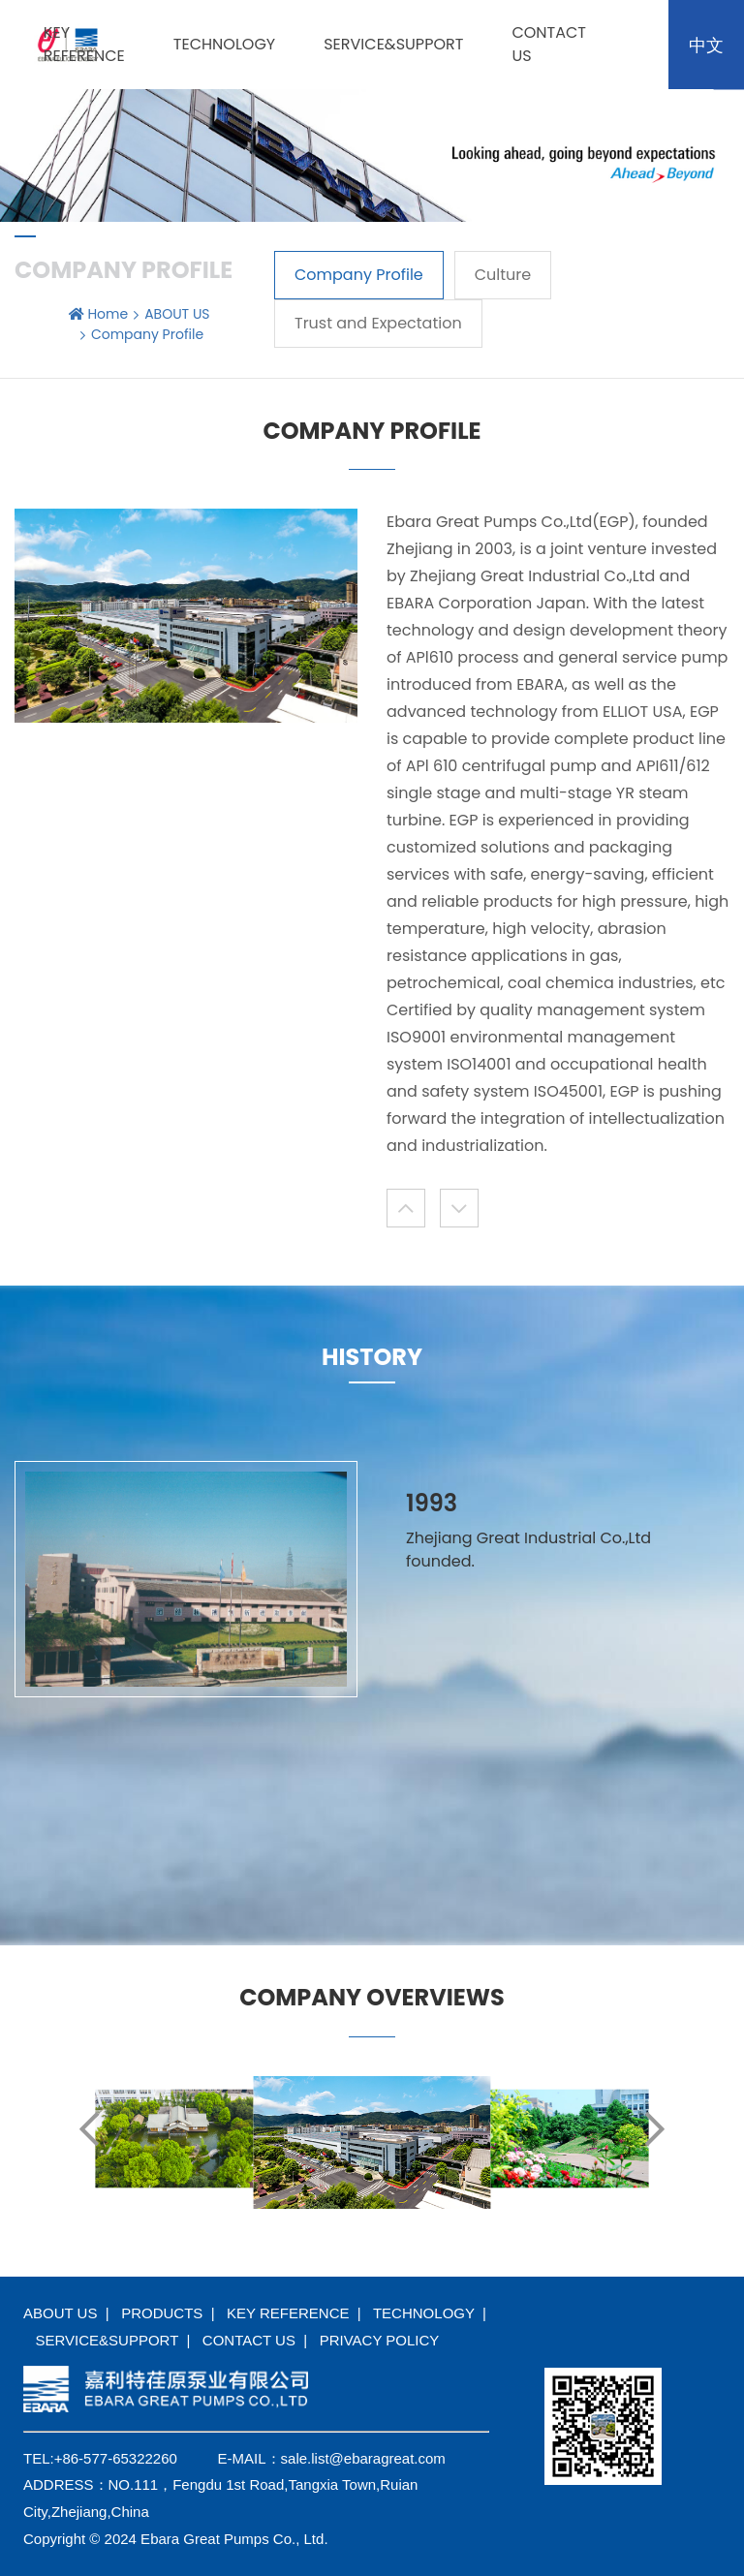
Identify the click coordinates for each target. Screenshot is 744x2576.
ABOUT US (176, 314)
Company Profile (358, 275)
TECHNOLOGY (224, 44)
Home (107, 314)
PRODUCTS (161, 2313)
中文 (706, 45)
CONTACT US (248, 2340)
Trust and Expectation (378, 323)
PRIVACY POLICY (380, 2340)
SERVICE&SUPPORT (393, 44)
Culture (503, 275)
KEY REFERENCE (84, 44)
